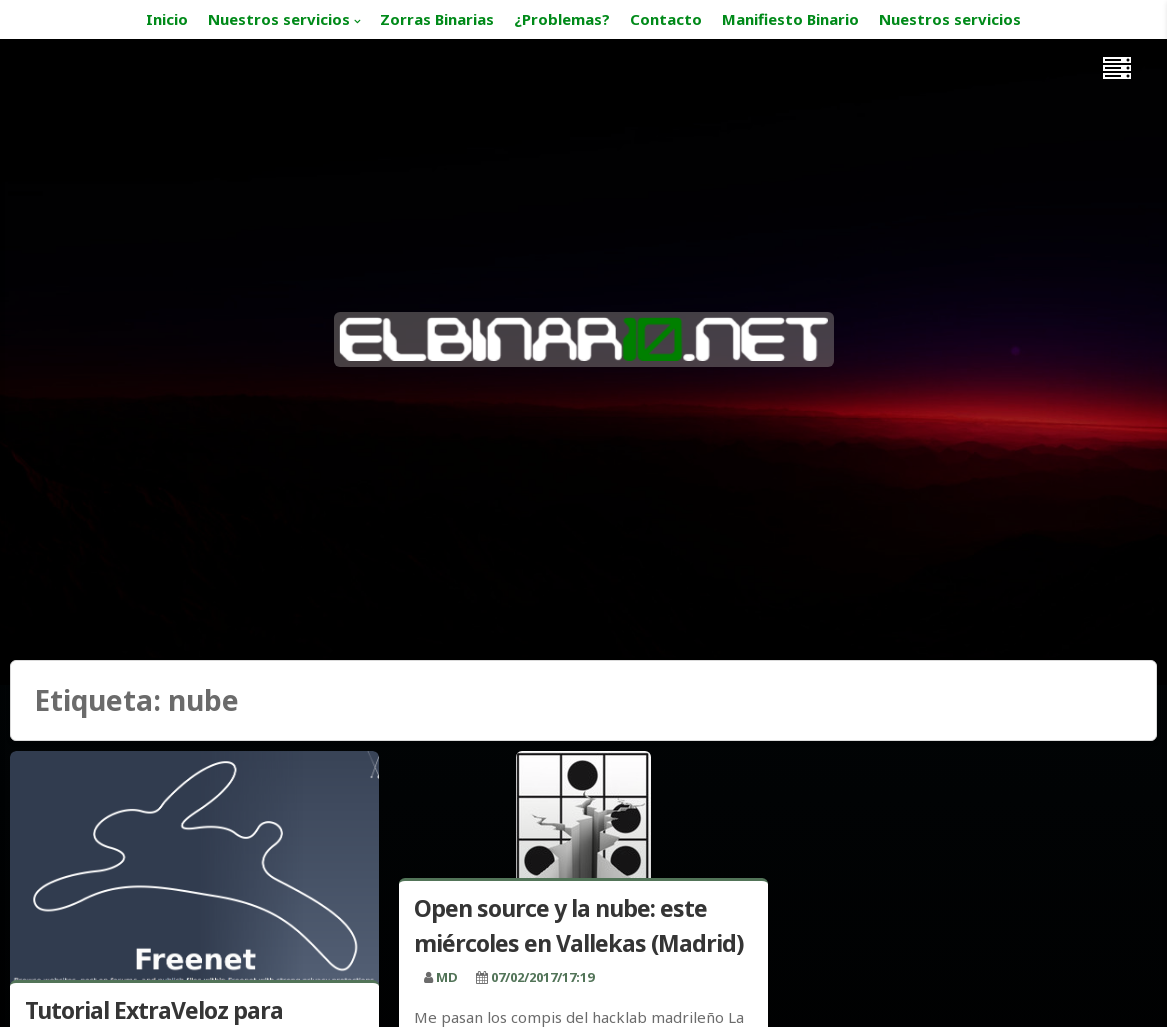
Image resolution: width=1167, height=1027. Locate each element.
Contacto (666, 19)
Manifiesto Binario (790, 19)
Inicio (167, 19)
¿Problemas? (562, 19)
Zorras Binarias (437, 19)
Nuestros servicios (279, 19)
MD (447, 977)
